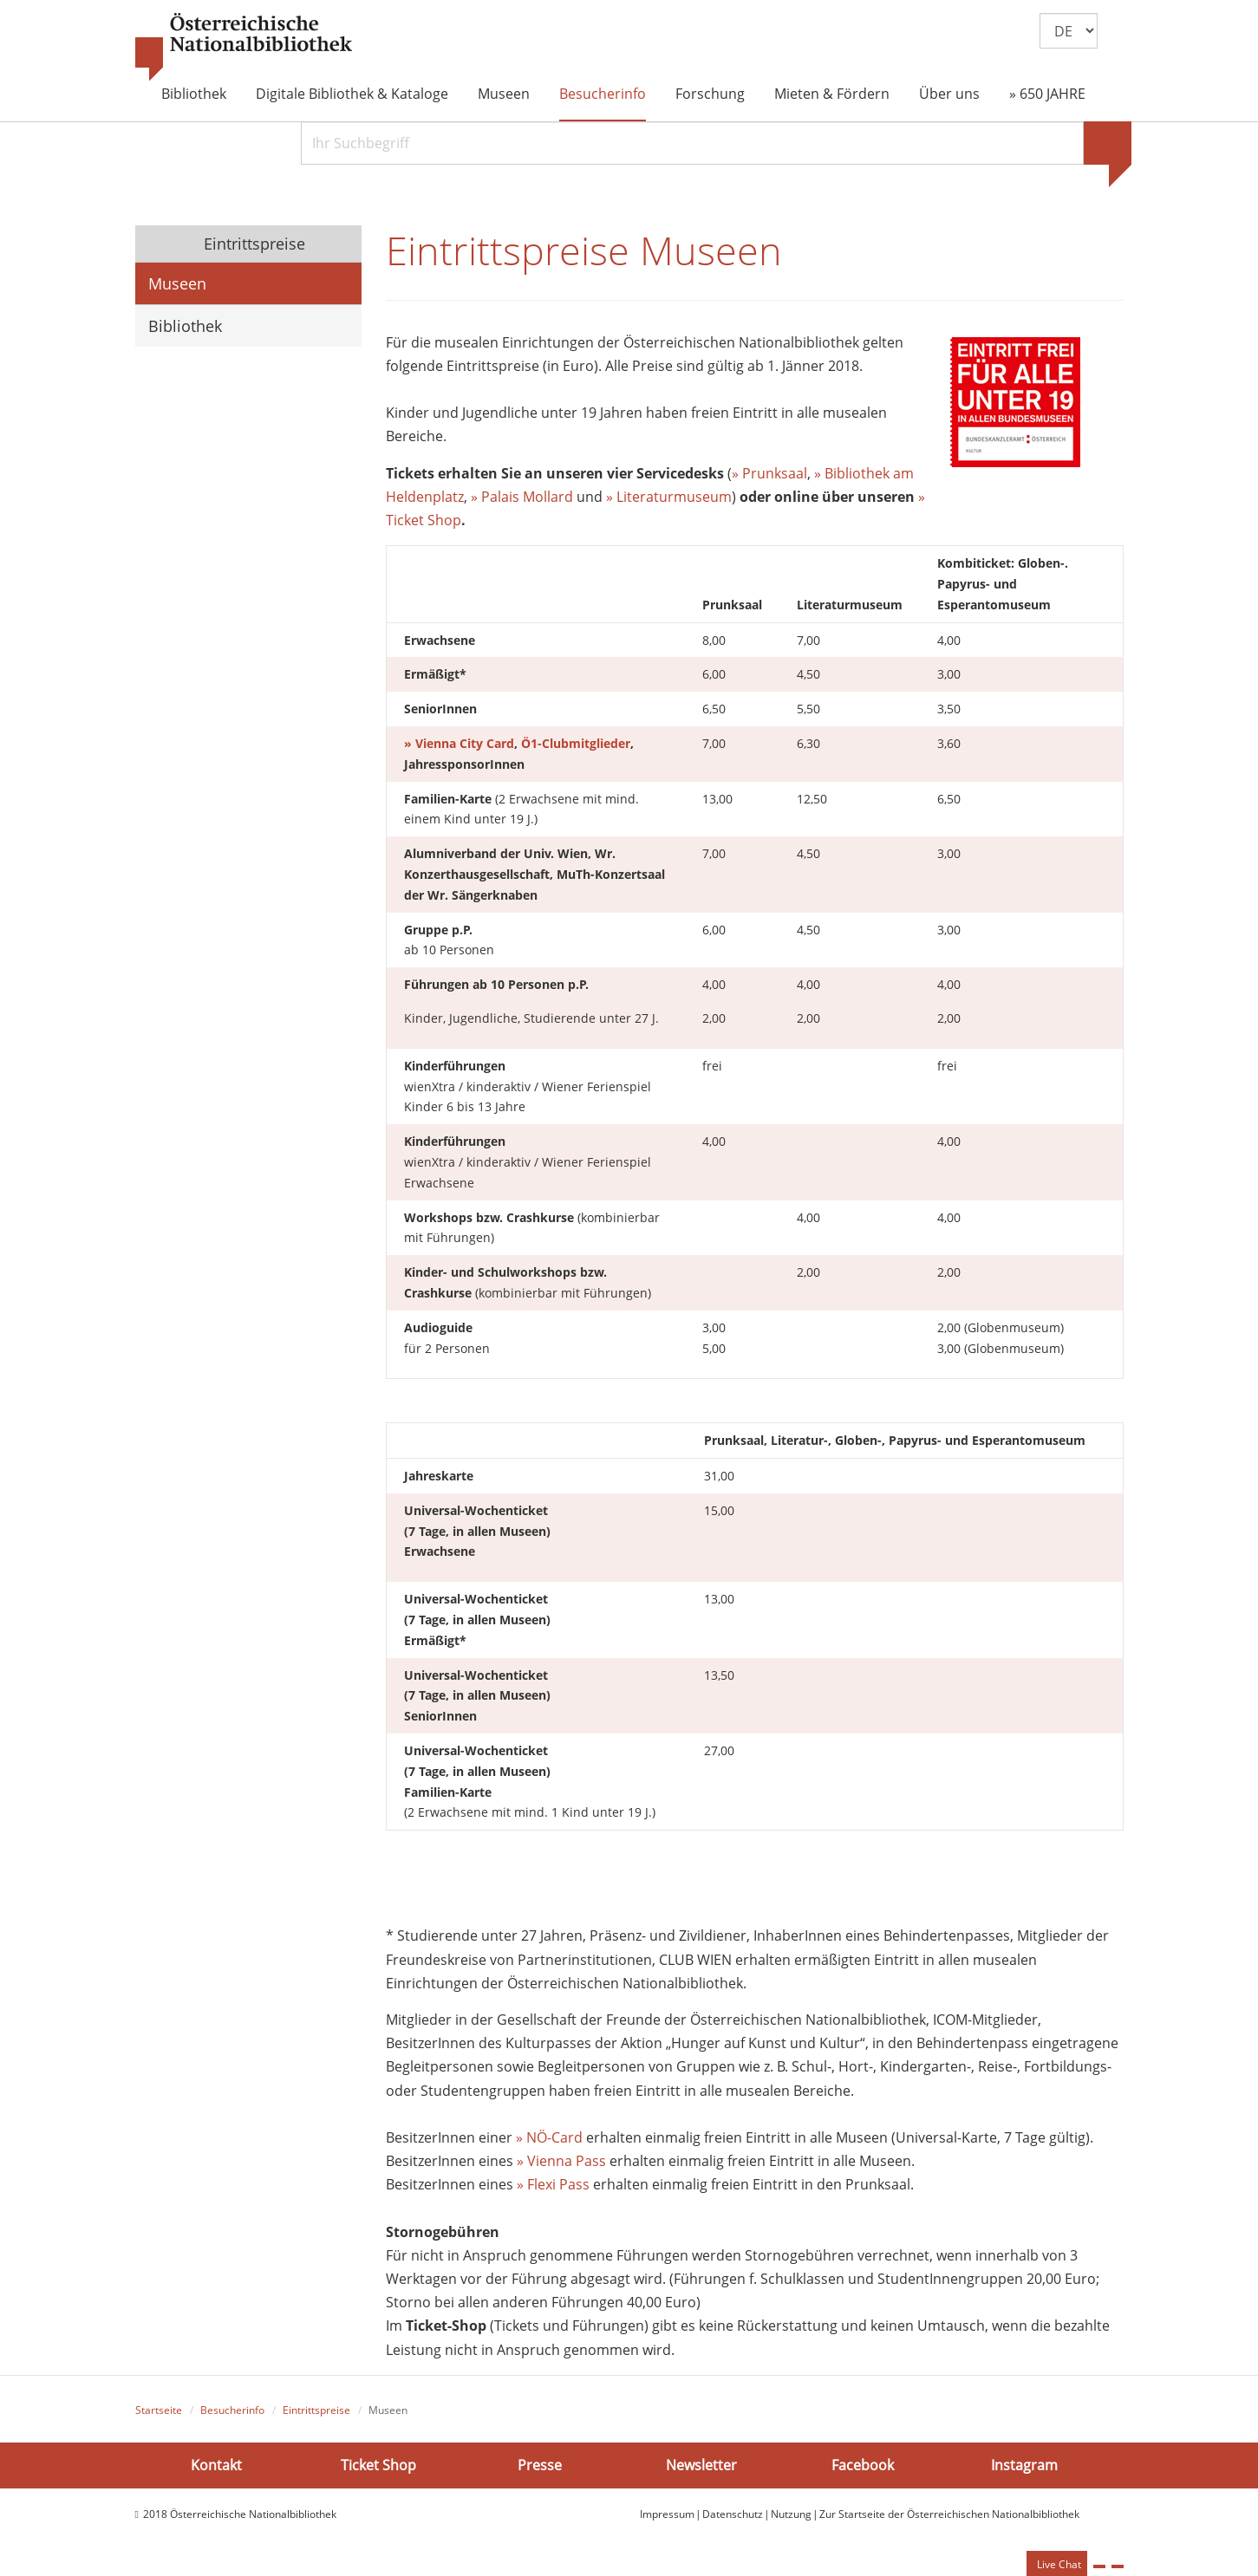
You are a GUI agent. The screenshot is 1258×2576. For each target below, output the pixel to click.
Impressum (667, 2514)
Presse (540, 2465)
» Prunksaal (769, 473)
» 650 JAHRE (1047, 93)
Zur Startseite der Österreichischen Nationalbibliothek (949, 2514)
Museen (504, 93)
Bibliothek (193, 93)
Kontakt (216, 2465)
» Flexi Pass (553, 2184)
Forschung (710, 93)
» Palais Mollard (522, 496)
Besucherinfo (602, 93)
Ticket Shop (378, 2465)
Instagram (1024, 2465)
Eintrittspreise (252, 243)
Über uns (949, 93)
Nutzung (791, 2514)
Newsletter (701, 2465)
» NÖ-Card (549, 2137)
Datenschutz (732, 2514)
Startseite (158, 2410)
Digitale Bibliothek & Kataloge (352, 93)
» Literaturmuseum (669, 496)
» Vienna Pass (561, 2160)
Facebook (862, 2465)
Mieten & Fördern (832, 93)
